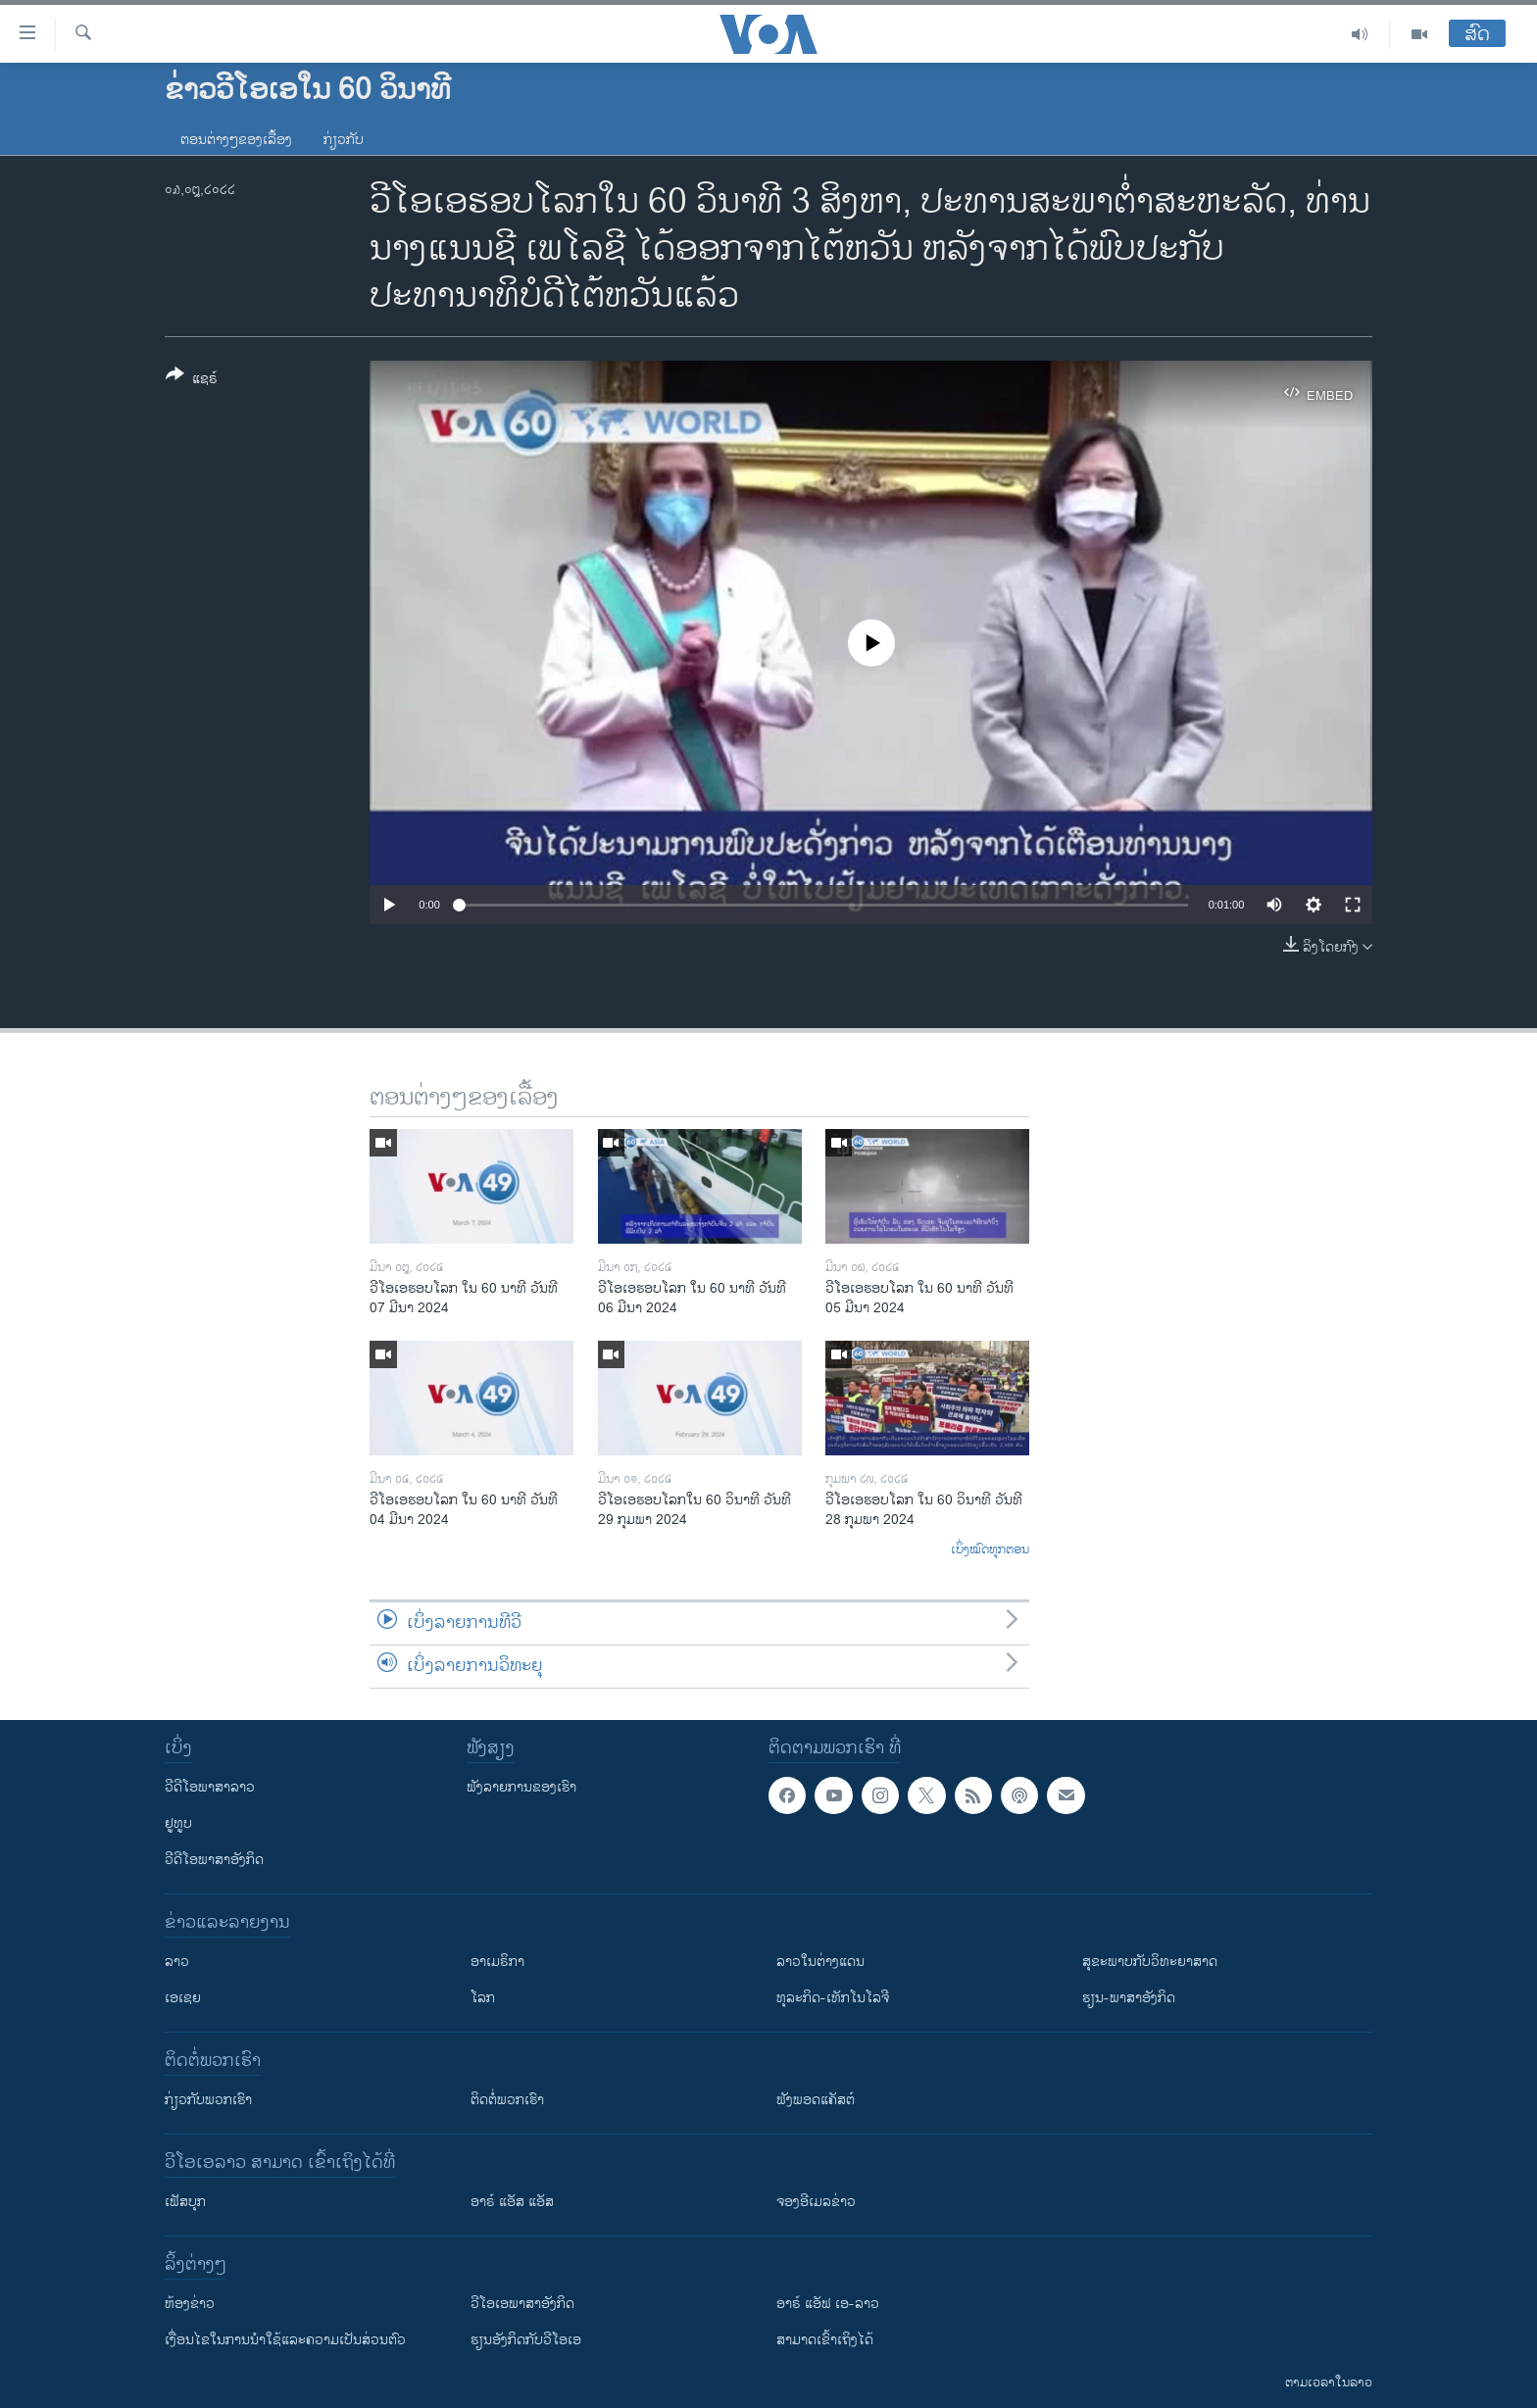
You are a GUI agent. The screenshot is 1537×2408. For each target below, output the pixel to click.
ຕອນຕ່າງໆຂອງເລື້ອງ (236, 139)
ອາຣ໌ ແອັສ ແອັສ (512, 2201)
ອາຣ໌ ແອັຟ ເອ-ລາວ (827, 2303)
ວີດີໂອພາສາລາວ (210, 1787)
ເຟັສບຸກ (185, 2201)
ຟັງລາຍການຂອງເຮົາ (521, 1787)
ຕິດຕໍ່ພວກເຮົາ (507, 2099)
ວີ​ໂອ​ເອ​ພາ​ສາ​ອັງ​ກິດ (522, 2303)
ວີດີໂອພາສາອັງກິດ (214, 1859)
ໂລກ (483, 1998)
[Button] (192, 380)
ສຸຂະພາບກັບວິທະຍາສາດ (1149, 1961)
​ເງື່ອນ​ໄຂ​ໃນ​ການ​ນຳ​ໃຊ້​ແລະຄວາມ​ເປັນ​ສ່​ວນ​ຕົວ (285, 2340)
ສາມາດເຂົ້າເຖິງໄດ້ (824, 2340)
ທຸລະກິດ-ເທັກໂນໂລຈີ (832, 1998)
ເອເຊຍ (183, 1998)
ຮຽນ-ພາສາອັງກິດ (1128, 1998)
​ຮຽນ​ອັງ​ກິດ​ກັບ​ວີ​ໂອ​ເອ (526, 2340)
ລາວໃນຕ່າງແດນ (820, 1961)
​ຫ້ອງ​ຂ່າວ (190, 2303)
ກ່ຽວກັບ (343, 139)
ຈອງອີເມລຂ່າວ (816, 2201)
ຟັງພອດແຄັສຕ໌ (815, 2099)
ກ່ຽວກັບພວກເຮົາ (208, 2099)
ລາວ (177, 1961)
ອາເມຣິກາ (497, 1961)
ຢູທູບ (178, 1823)
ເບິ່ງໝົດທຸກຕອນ (990, 1550)
